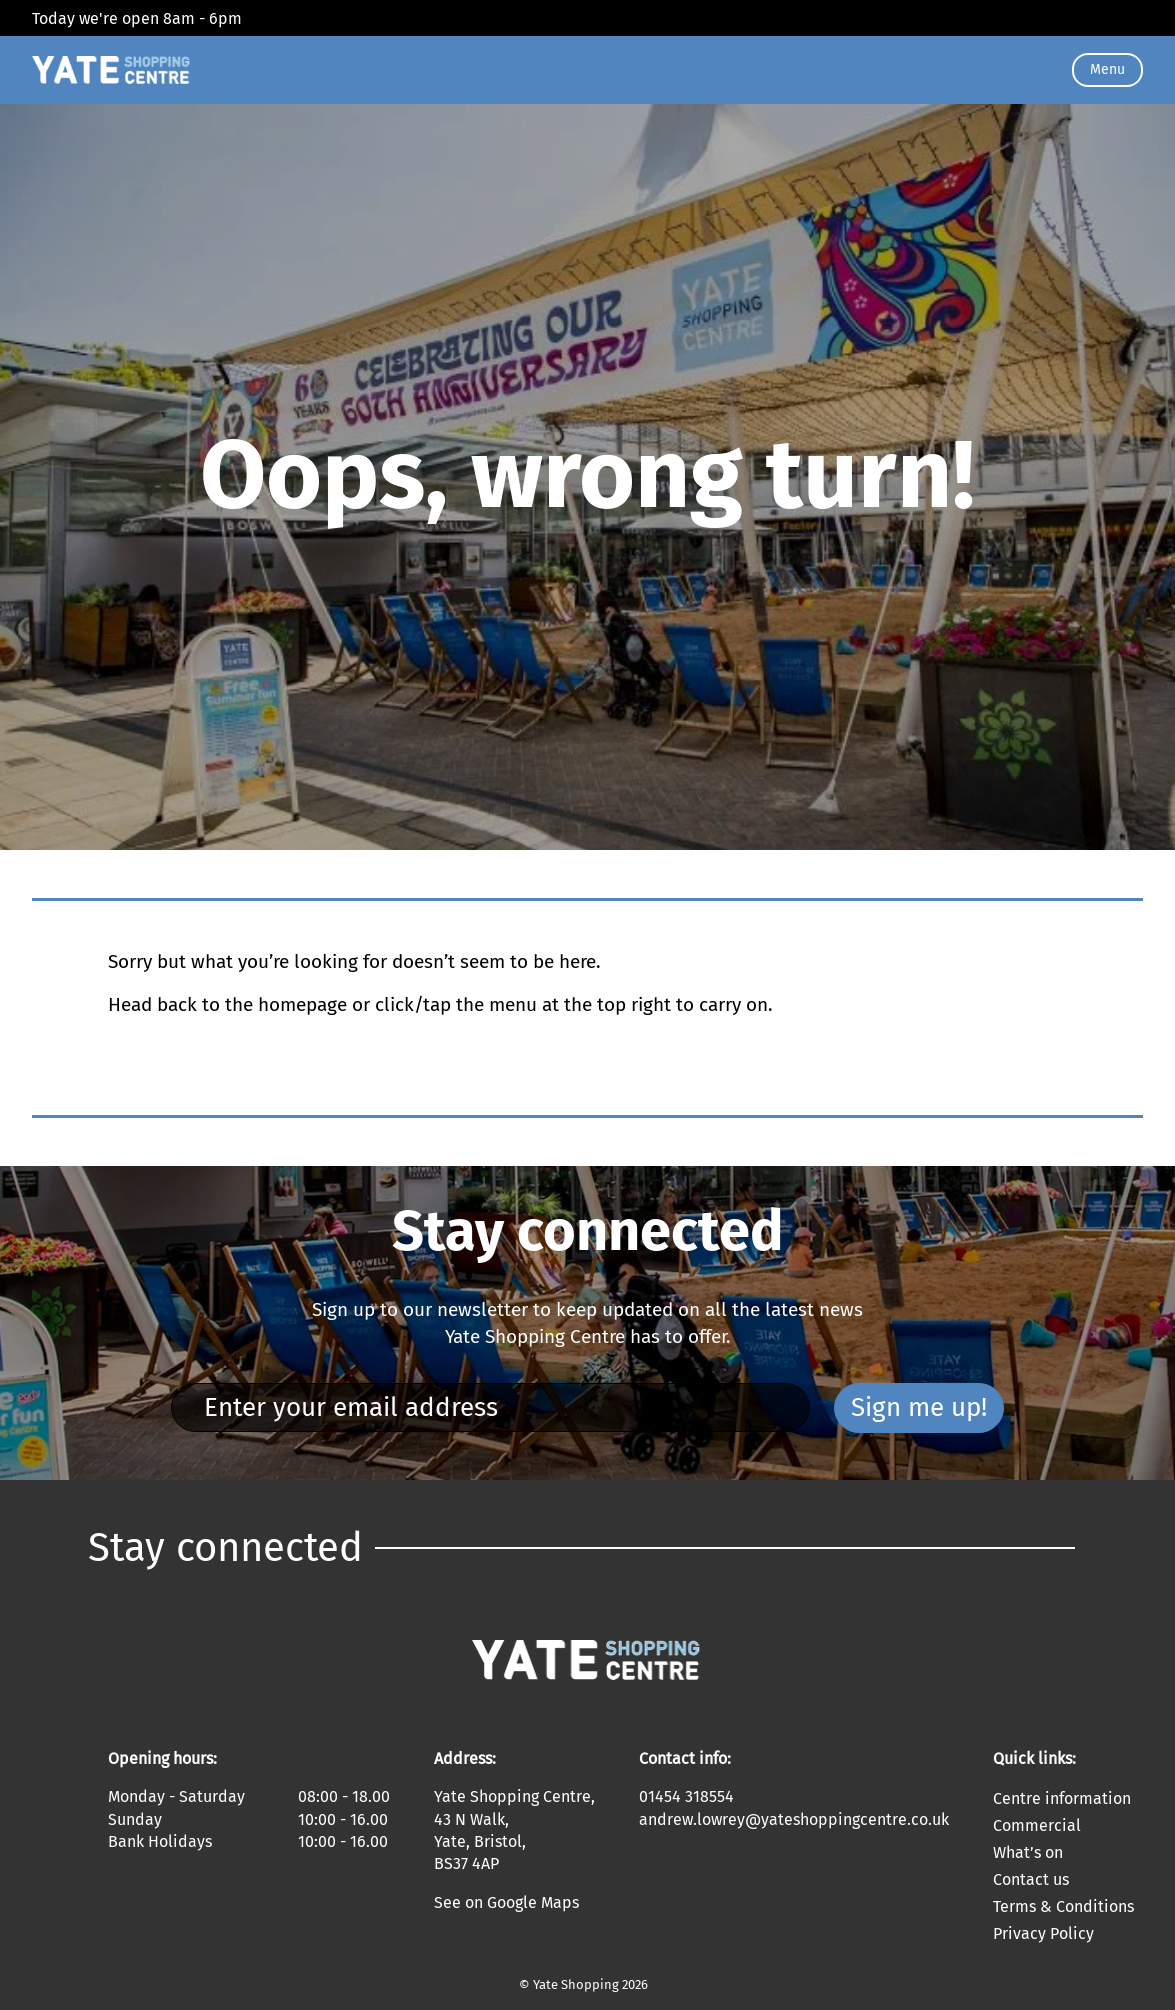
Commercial (1037, 1825)
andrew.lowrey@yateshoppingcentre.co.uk (794, 1819)
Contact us (1031, 1879)
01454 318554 (686, 1796)
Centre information (1062, 1798)
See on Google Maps (506, 1902)
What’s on (1028, 1852)
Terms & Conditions (1063, 1906)
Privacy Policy (1043, 1933)
